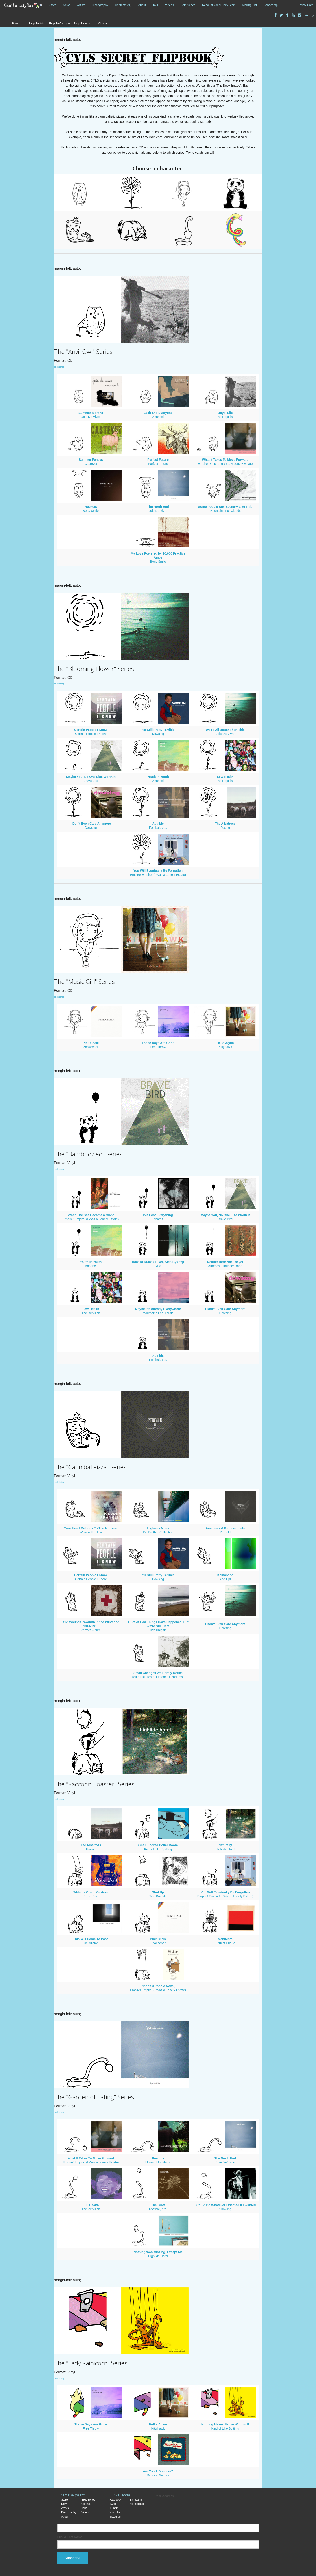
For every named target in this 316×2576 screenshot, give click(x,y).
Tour (155, 5)
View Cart (306, 5)
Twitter (113, 2503)
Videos (169, 5)
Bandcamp (271, 5)
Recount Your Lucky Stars (219, 5)
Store (52, 5)
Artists (81, 5)
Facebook (115, 2499)
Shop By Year (82, 23)
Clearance (104, 23)
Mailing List (249, 5)
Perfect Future (91, 1626)
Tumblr (113, 2508)
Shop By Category (59, 23)
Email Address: (164, 2496)
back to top (59, 367)
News (66, 5)
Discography (100, 5)
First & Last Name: (70, 2537)
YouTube (114, 2512)
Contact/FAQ (123, 5)
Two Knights (158, 1626)
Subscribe (73, 2558)
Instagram (115, 2516)
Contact (86, 2503)
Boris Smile (158, 557)
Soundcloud (137, 2503)
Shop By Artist (36, 23)
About (142, 5)
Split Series (188, 5)
